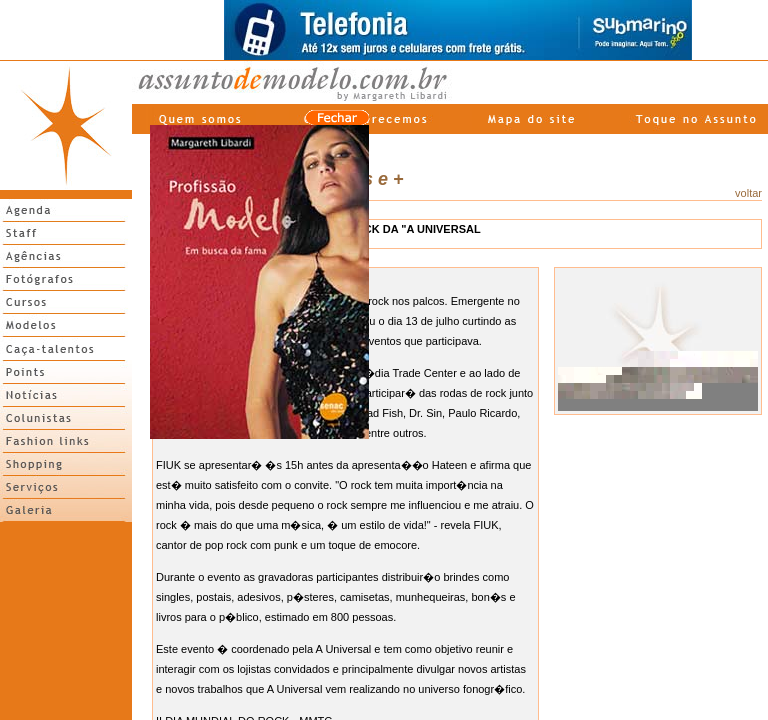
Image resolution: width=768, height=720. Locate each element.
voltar (748, 193)
